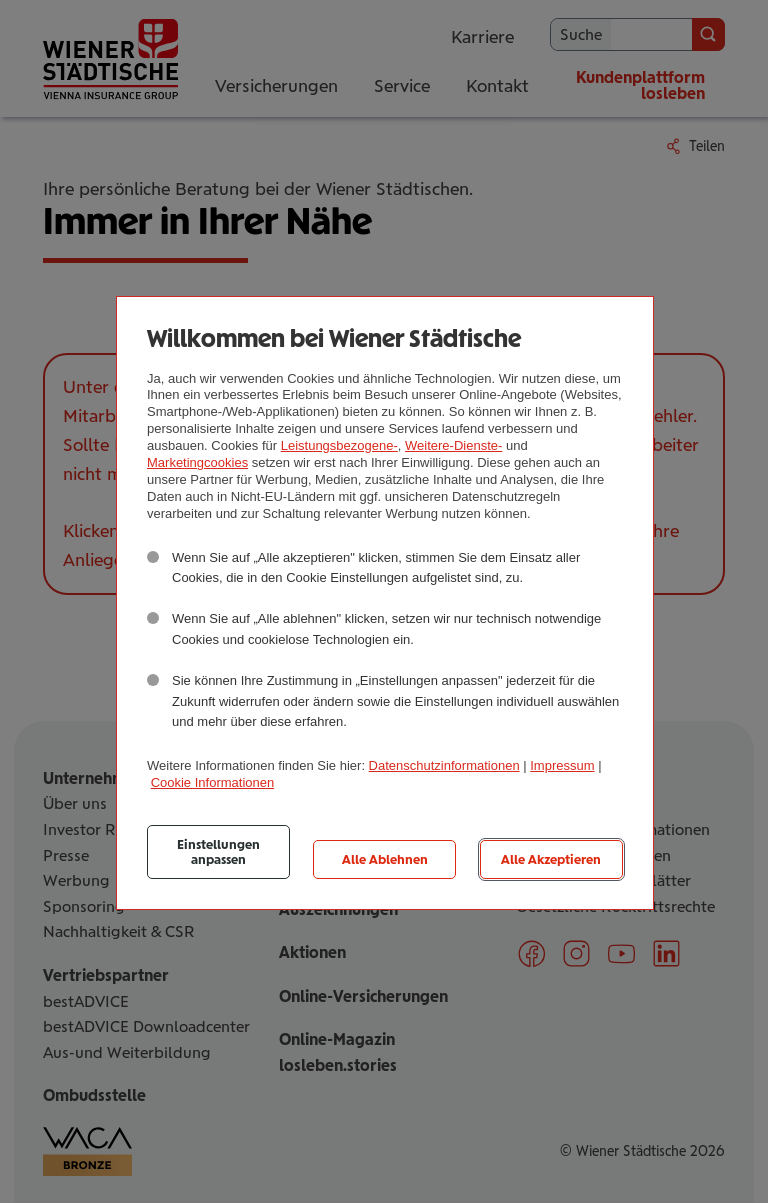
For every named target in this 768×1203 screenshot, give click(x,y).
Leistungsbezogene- (339, 445)
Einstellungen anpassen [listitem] (218, 852)
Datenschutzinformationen (444, 765)
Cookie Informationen (213, 782)
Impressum (562, 765)
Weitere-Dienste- (453, 445)
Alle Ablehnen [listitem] (385, 859)
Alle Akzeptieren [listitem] (551, 859)
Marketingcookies (197, 462)
